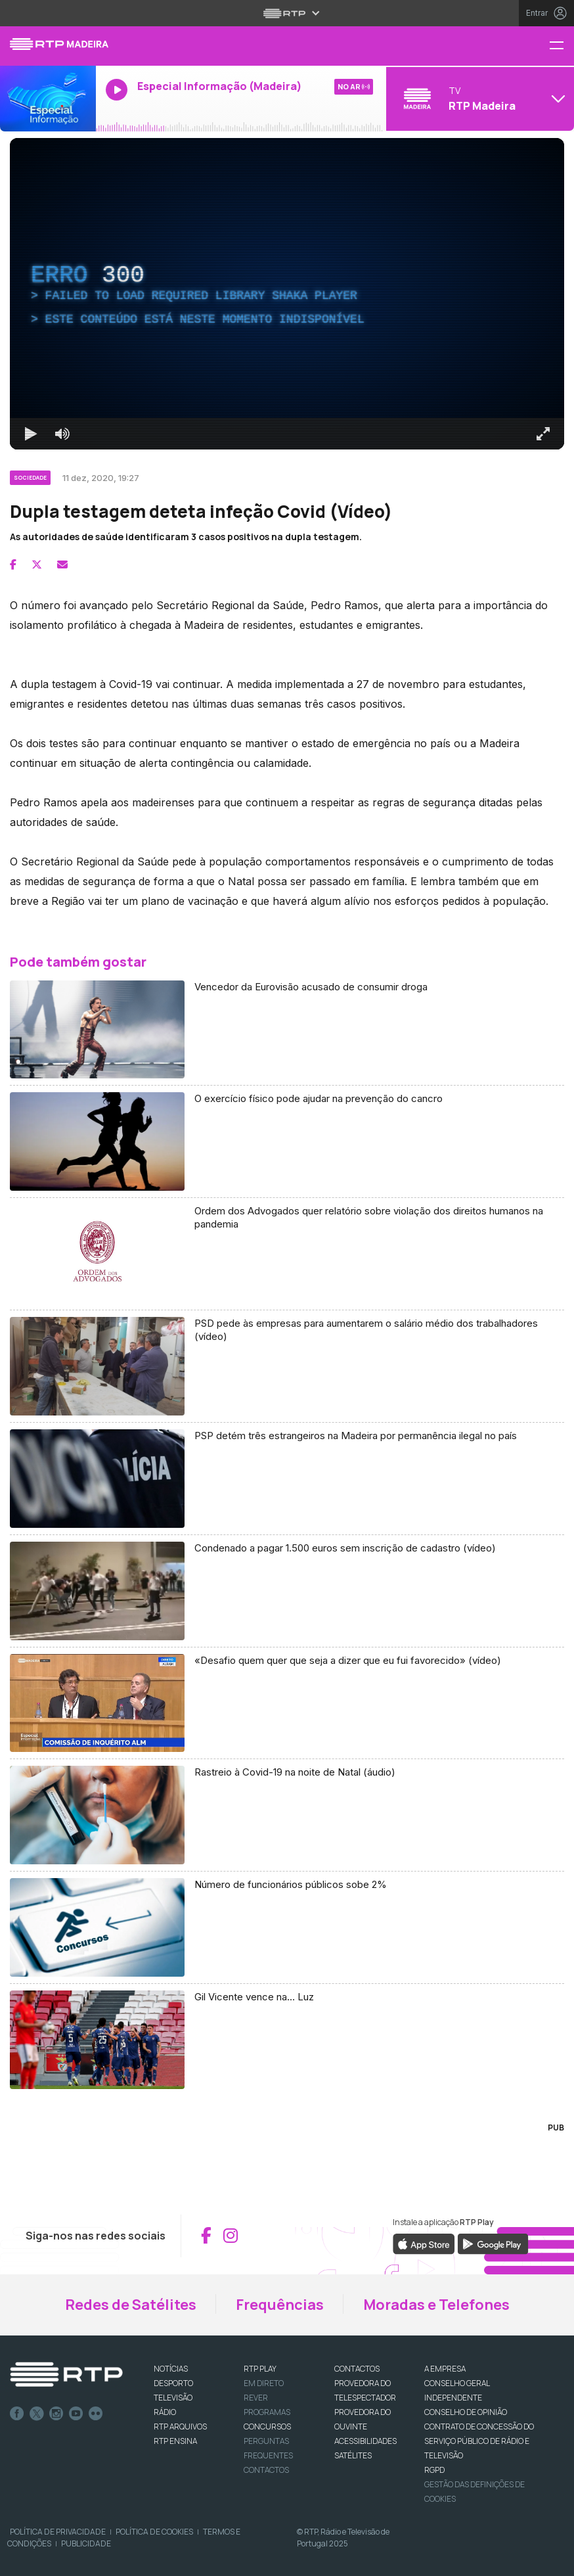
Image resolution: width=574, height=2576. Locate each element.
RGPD (434, 2469)
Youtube (76, 2413)
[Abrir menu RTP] (287, 13)
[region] (287, 293)
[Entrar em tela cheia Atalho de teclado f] (543, 433)
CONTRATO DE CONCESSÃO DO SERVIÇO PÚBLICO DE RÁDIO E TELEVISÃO (479, 2441)
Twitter (37, 2413)
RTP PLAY (260, 2368)
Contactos (266, 2469)
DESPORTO (173, 2383)
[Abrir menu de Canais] (478, 98)
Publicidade (86, 2543)
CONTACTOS (357, 2368)
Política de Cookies (154, 2531)
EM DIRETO (264, 2383)
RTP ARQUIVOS (180, 2426)
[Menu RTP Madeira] (561, 46)
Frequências (280, 2304)
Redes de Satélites (130, 2304)
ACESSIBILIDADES (365, 2441)
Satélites (353, 2455)
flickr (96, 2413)
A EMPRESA (445, 2368)
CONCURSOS (267, 2426)
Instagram (56, 2413)
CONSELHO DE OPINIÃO (465, 2412)
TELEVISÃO (173, 2397)
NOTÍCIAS (171, 2368)
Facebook (17, 2413)
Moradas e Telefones (436, 2304)
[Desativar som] (62, 433)
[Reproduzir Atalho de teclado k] (31, 433)
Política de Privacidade (58, 2531)
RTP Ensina (175, 2441)
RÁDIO (165, 2412)
